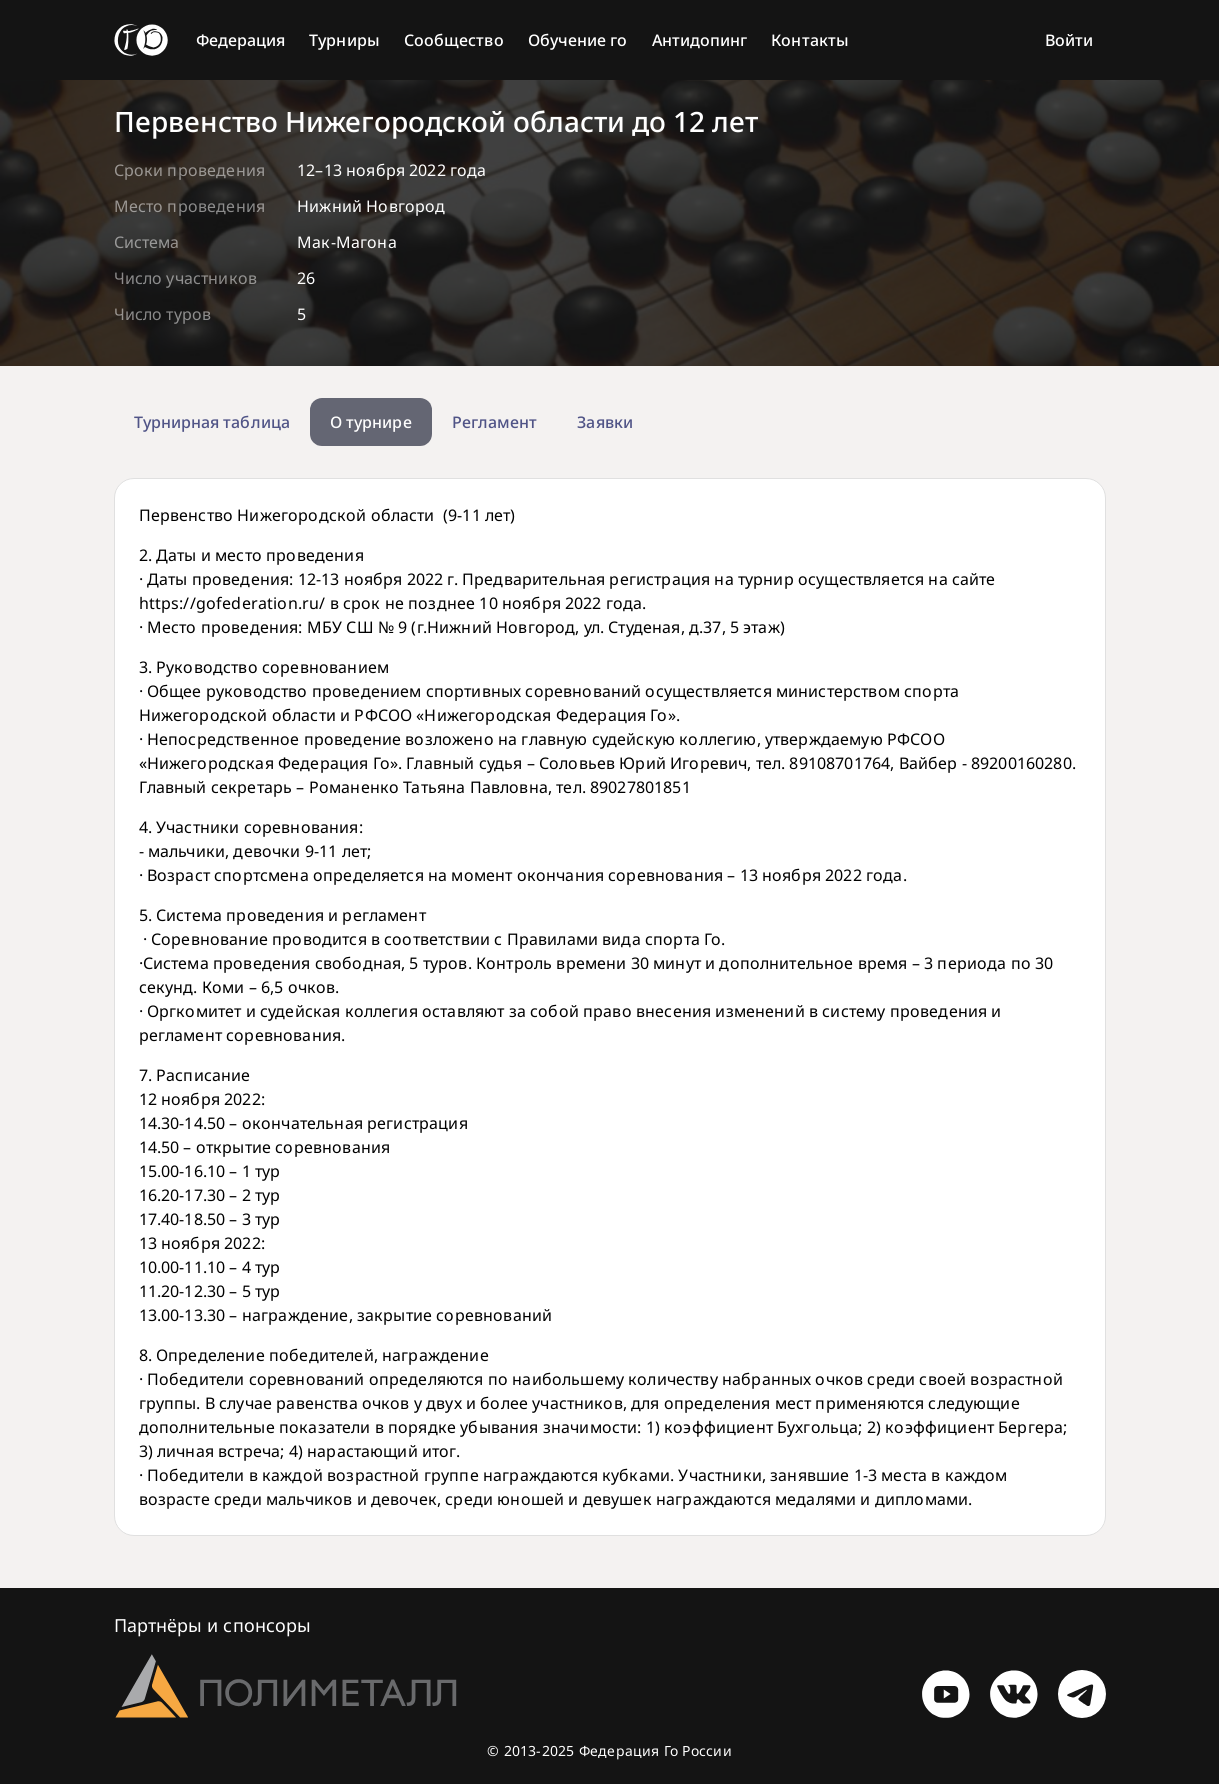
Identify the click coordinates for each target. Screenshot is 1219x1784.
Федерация (241, 40)
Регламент (495, 422)
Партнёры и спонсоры (213, 1625)
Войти (1069, 40)
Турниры (344, 40)
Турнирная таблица (212, 422)
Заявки (604, 422)
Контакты (810, 40)
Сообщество (454, 40)
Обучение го (578, 40)
